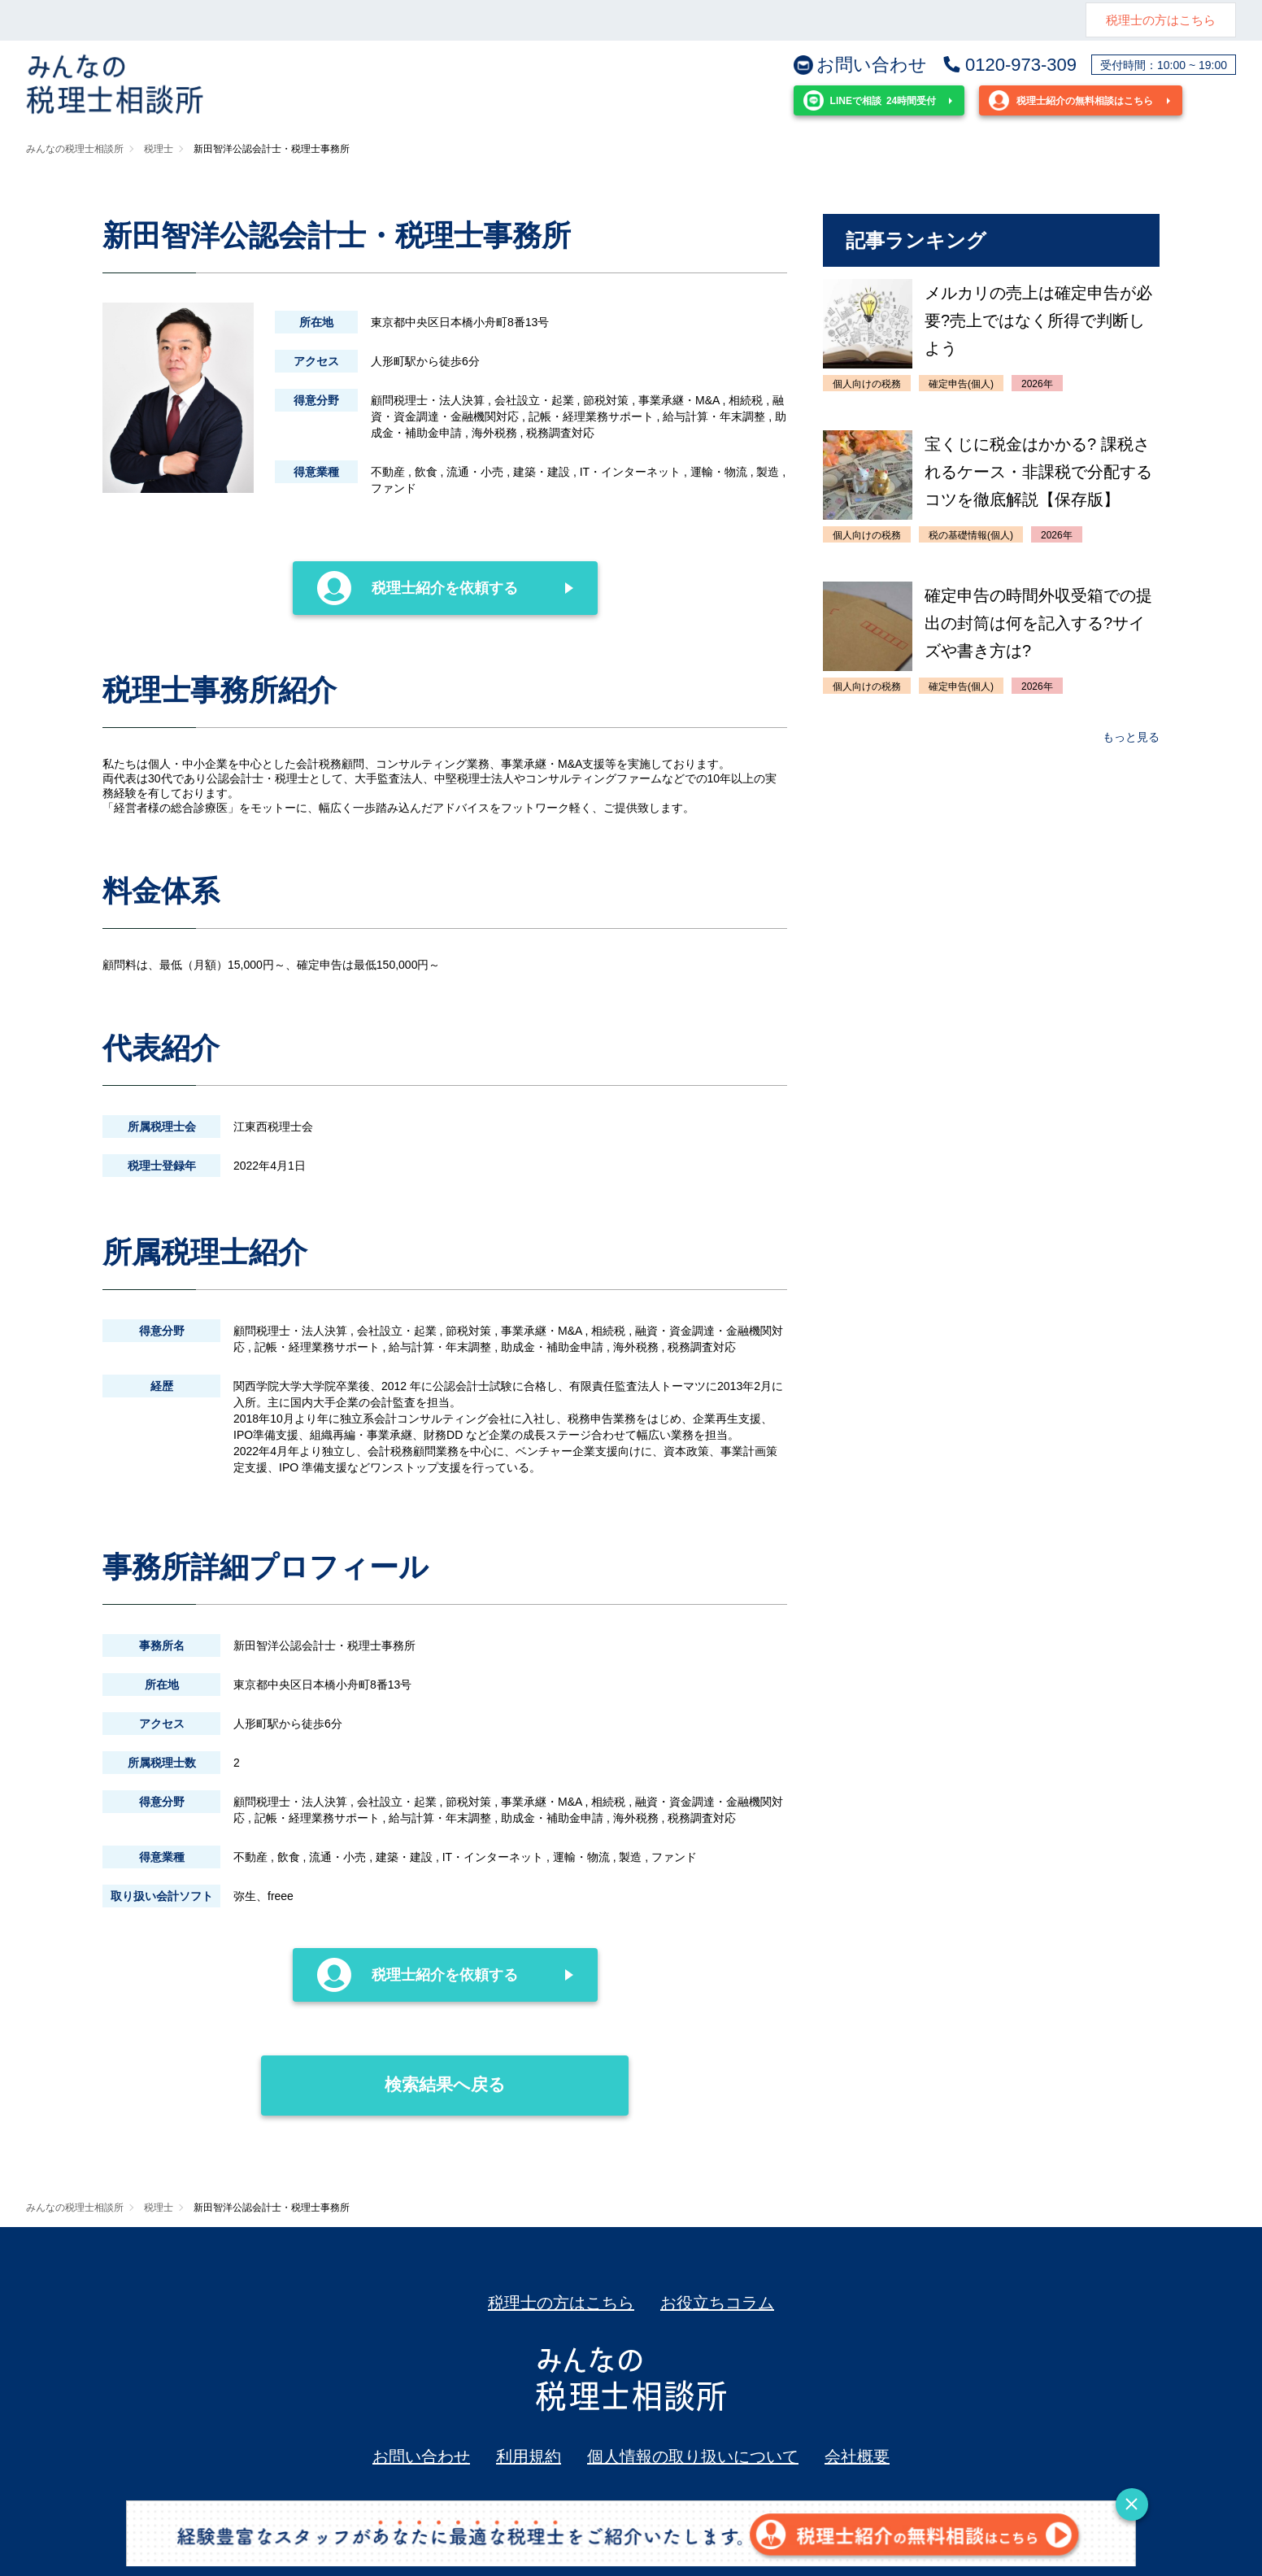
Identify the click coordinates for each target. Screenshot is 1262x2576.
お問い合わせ (860, 65)
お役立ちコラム (717, 2303)
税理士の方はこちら (1161, 20)
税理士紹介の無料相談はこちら (1071, 100)
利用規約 (528, 2456)
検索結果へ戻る (383, 2074)
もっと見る (1131, 736)
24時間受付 (869, 100)
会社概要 (857, 2456)
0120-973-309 (1009, 65)
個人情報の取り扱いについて (693, 2456)
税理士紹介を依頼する (418, 588)
